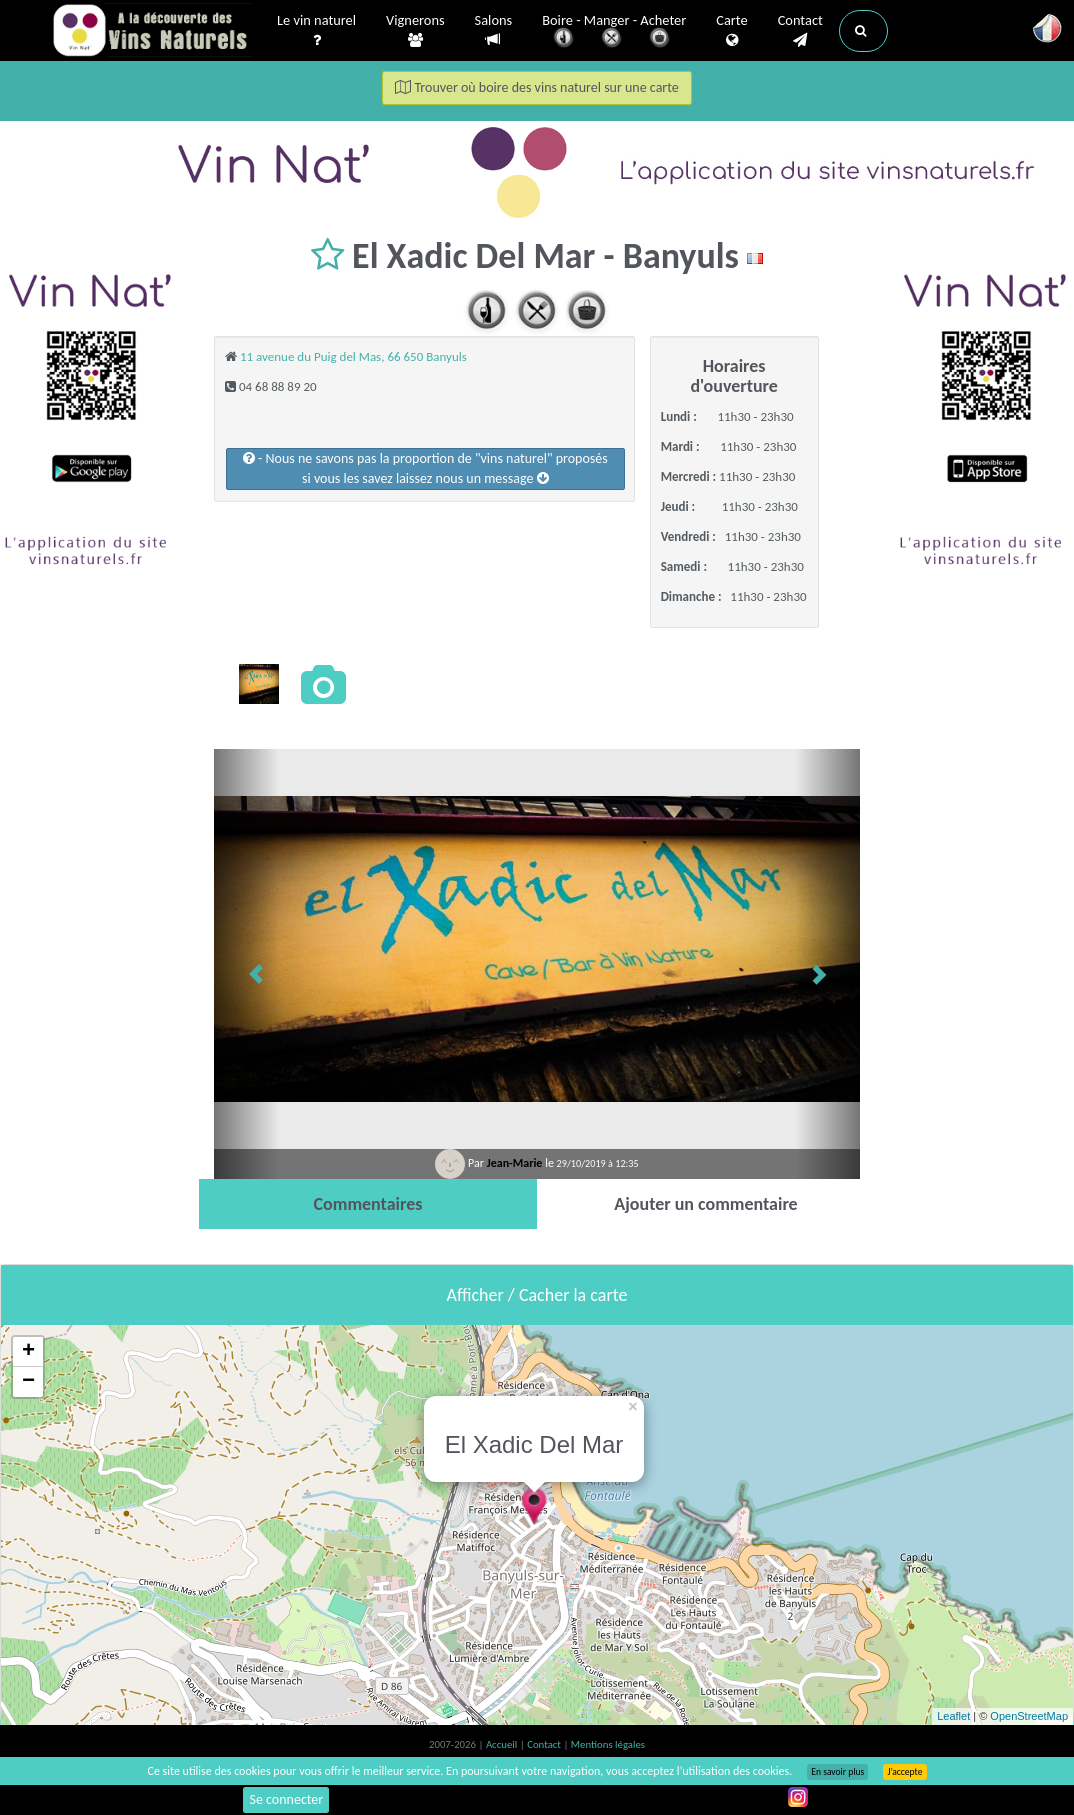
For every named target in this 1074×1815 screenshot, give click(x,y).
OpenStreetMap (1029, 1716)
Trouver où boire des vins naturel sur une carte (537, 87)
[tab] (368, 1204)
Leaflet (953, 1716)
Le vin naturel (316, 31)
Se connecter (286, 1799)
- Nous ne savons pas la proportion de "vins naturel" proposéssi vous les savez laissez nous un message (425, 468)
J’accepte (904, 1772)
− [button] (28, 1382)
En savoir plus (837, 1772)
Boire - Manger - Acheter (614, 32)
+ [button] (28, 1352)
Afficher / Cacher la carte (537, 1295)
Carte (731, 31)
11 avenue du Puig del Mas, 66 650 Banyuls (353, 356)
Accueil (503, 1744)
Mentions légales (608, 1744)
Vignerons (415, 31)
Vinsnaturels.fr (152, 32)
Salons (494, 30)
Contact (800, 31)
